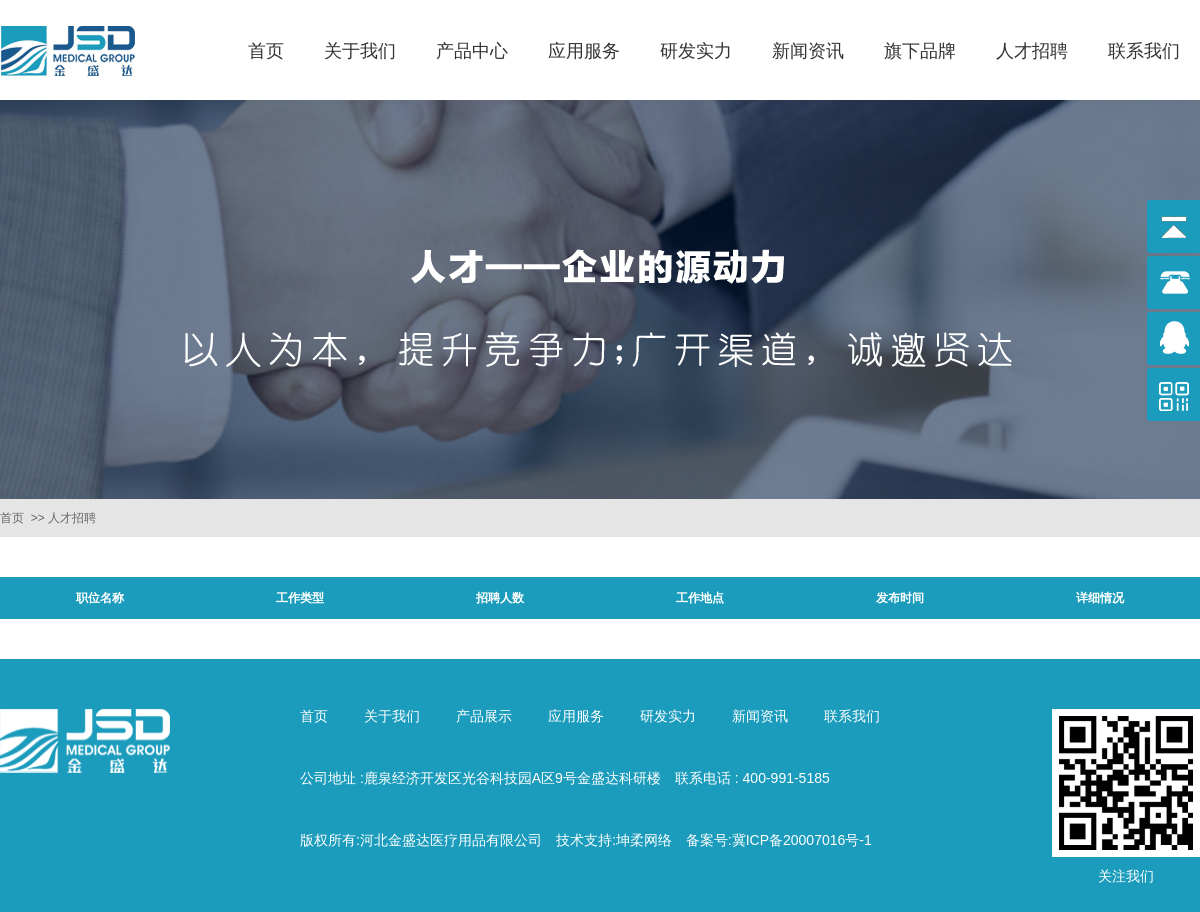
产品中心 (472, 51)
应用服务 (584, 51)
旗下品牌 (920, 51)
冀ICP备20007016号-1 (802, 840)
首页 (266, 51)
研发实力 (696, 51)
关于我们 (360, 51)
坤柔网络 (644, 840)
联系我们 (1144, 51)
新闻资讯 (808, 51)
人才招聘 (1032, 51)
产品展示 (484, 716)
